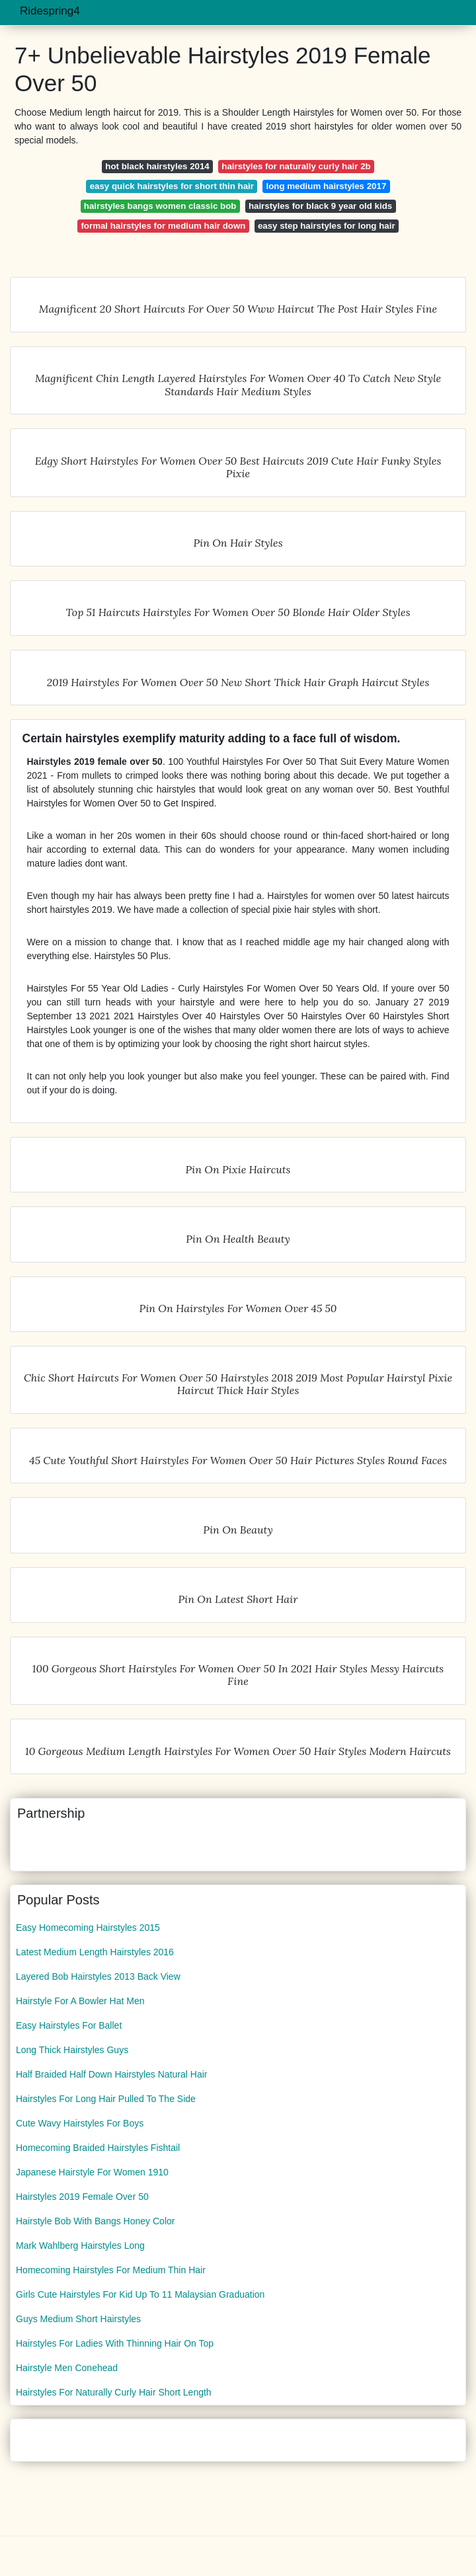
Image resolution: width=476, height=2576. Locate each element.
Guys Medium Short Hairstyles (78, 2319)
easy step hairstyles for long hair (326, 226)
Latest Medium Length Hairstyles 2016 (95, 1952)
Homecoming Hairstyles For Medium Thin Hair (111, 2270)
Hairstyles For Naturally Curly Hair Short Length (114, 2392)
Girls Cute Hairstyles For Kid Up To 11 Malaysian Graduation (140, 2294)
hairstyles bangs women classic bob (160, 206)
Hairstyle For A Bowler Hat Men (80, 2001)
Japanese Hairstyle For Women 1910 (92, 2172)
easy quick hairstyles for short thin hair (172, 186)
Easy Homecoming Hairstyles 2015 (88, 1927)
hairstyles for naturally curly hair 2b (295, 166)
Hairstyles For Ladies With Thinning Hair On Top (115, 2343)
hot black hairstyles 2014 (157, 166)
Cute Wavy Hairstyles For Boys (79, 2123)
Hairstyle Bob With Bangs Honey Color (95, 2221)
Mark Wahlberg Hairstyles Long (80, 2245)
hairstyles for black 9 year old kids (320, 206)
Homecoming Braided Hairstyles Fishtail (98, 2147)
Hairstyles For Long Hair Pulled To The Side (106, 2098)
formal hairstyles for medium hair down (163, 226)
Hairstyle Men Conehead (67, 2367)
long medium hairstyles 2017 (326, 186)
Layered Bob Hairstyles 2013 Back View (98, 1976)
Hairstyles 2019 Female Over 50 (82, 2196)
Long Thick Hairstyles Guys (72, 2050)
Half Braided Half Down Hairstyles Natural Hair (111, 2074)
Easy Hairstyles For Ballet (69, 2025)
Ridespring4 (50, 11)
